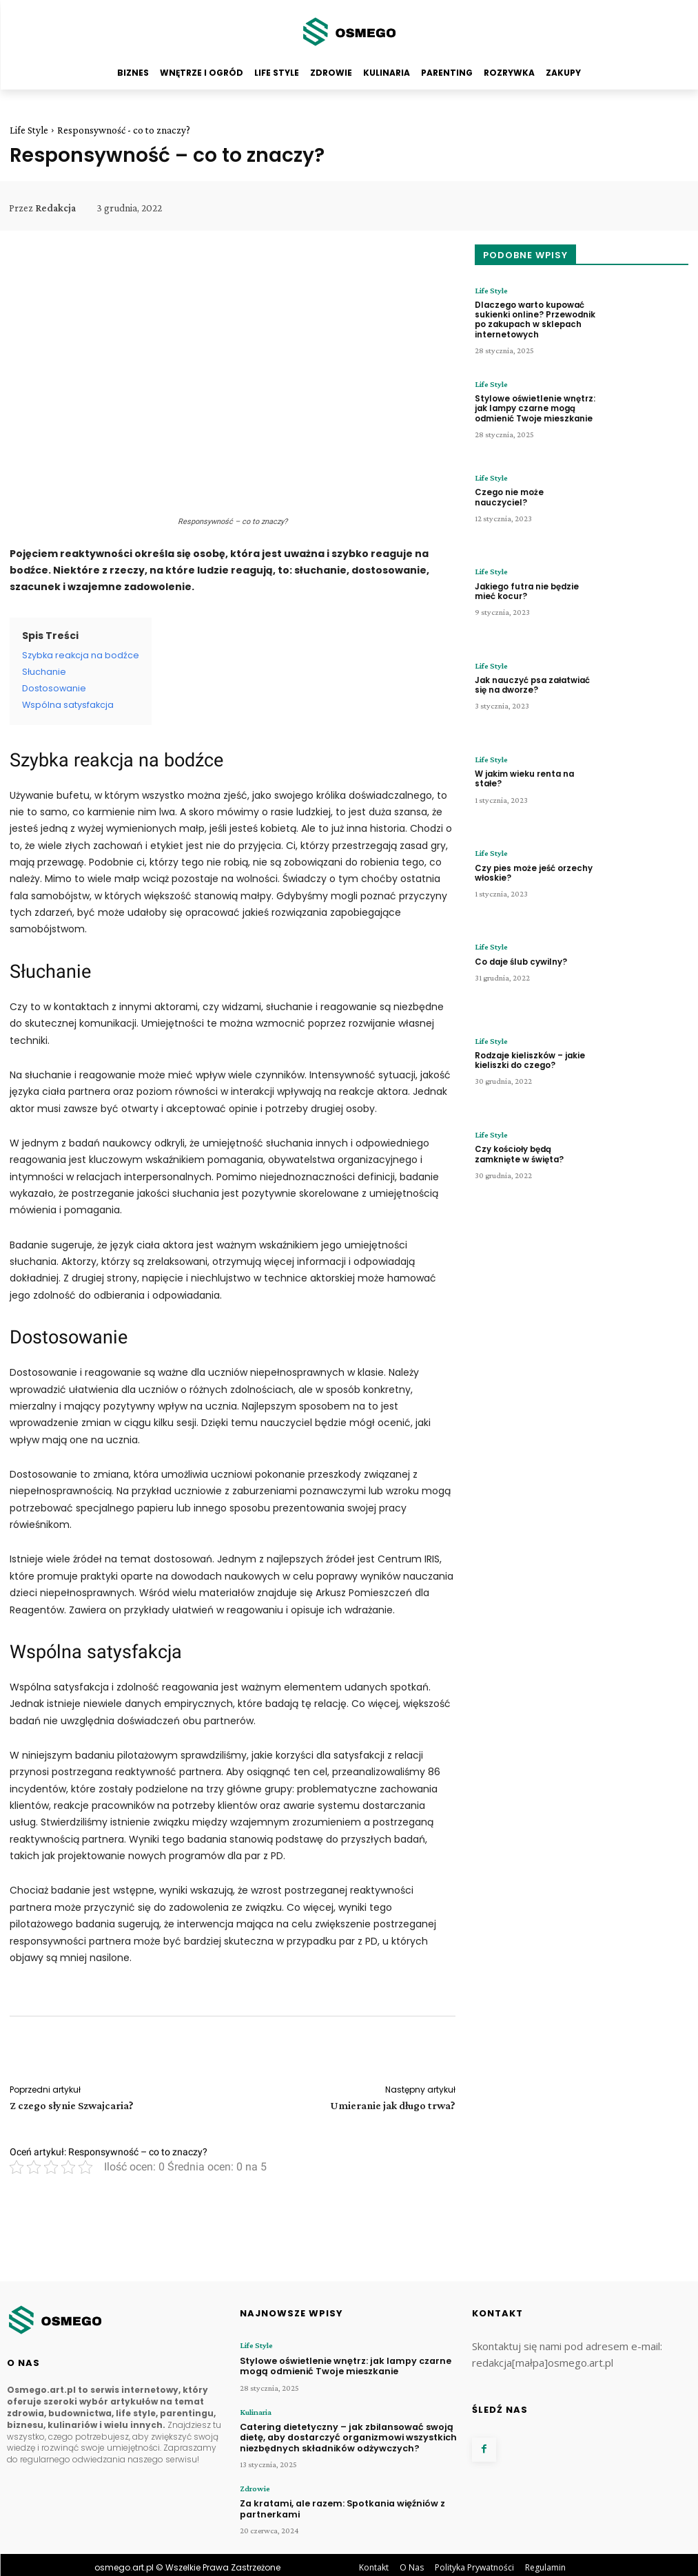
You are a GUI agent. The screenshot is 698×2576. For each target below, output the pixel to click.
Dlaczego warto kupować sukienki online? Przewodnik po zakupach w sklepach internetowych (534, 318)
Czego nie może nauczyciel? (534, 491)
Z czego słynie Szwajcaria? (72, 2105)
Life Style (29, 130)
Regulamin (545, 2562)
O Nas (412, 2562)
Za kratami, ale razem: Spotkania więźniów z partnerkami (337, 2503)
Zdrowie (254, 2484)
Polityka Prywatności (474, 2562)
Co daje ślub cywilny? (519, 960)
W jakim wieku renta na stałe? (524, 778)
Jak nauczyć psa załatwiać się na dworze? (531, 684)
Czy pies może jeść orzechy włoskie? (532, 871)
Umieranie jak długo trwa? (392, 2105)
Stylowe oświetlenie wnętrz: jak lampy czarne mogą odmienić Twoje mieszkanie (533, 406)
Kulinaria (255, 2410)
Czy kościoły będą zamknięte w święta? (535, 1153)
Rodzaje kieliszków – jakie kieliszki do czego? (528, 1059)
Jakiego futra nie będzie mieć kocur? (526, 590)
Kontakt (374, 2562)
